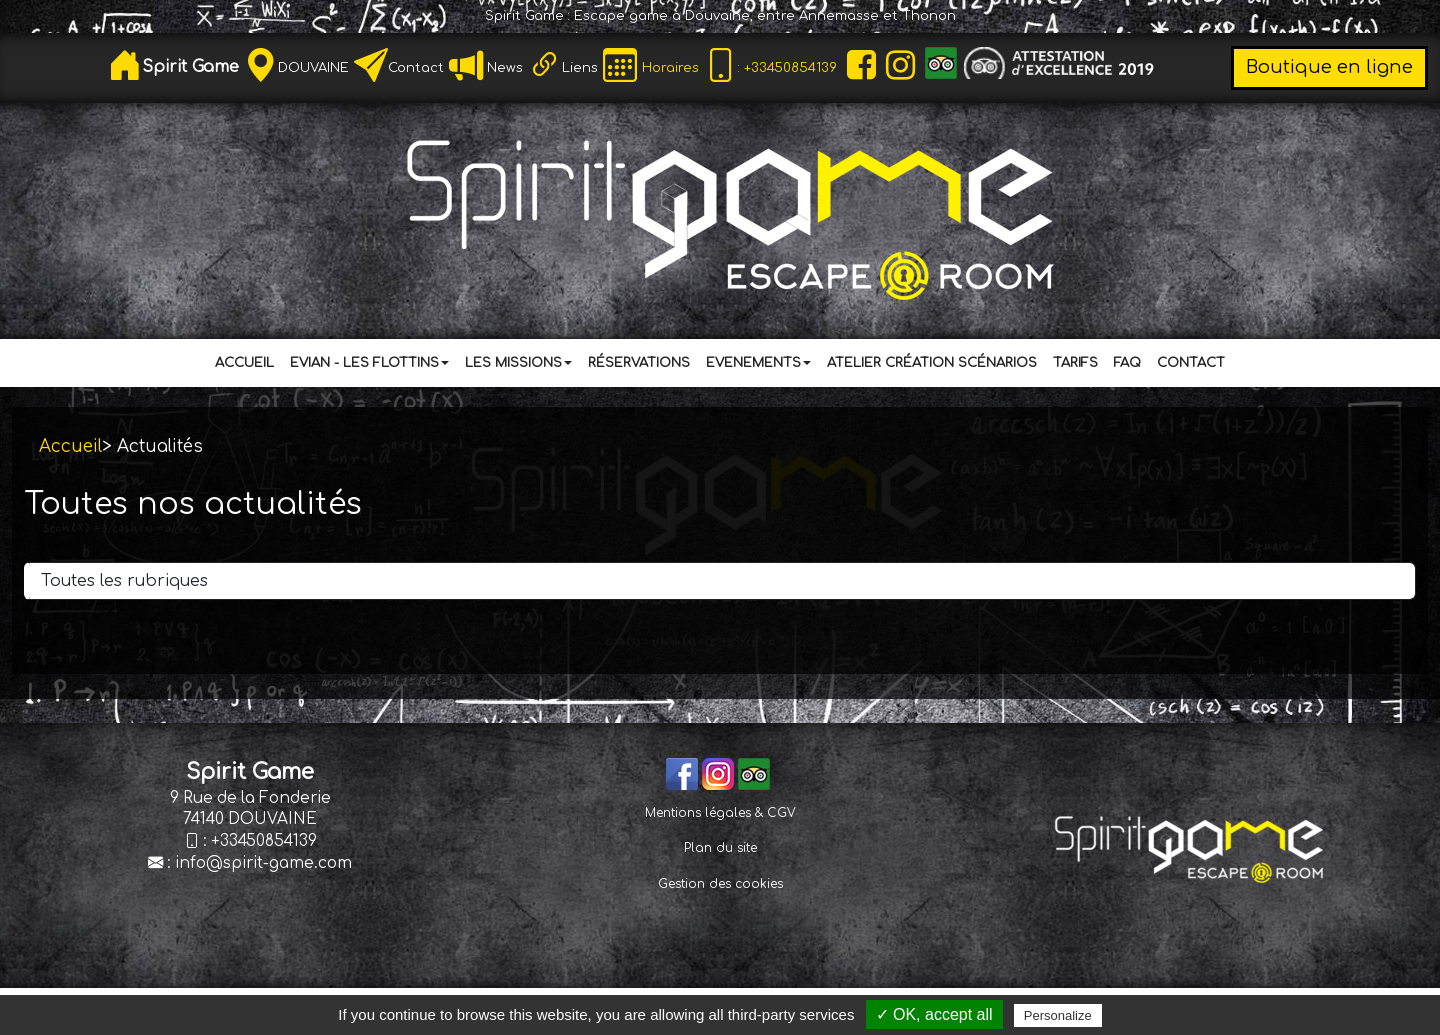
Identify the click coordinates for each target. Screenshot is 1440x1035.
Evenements (758, 363)
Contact (416, 68)
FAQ (1127, 363)
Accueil (244, 363)
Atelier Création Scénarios (932, 363)
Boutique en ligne (1329, 67)
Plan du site (720, 848)
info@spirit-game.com (263, 863)
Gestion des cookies (720, 884)
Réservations (639, 363)
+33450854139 (264, 841)
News (503, 68)
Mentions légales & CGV (720, 813)
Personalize (1058, 1015)
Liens (580, 68)
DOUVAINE (313, 68)
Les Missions (518, 363)
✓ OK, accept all (934, 1014)
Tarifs (1075, 363)
